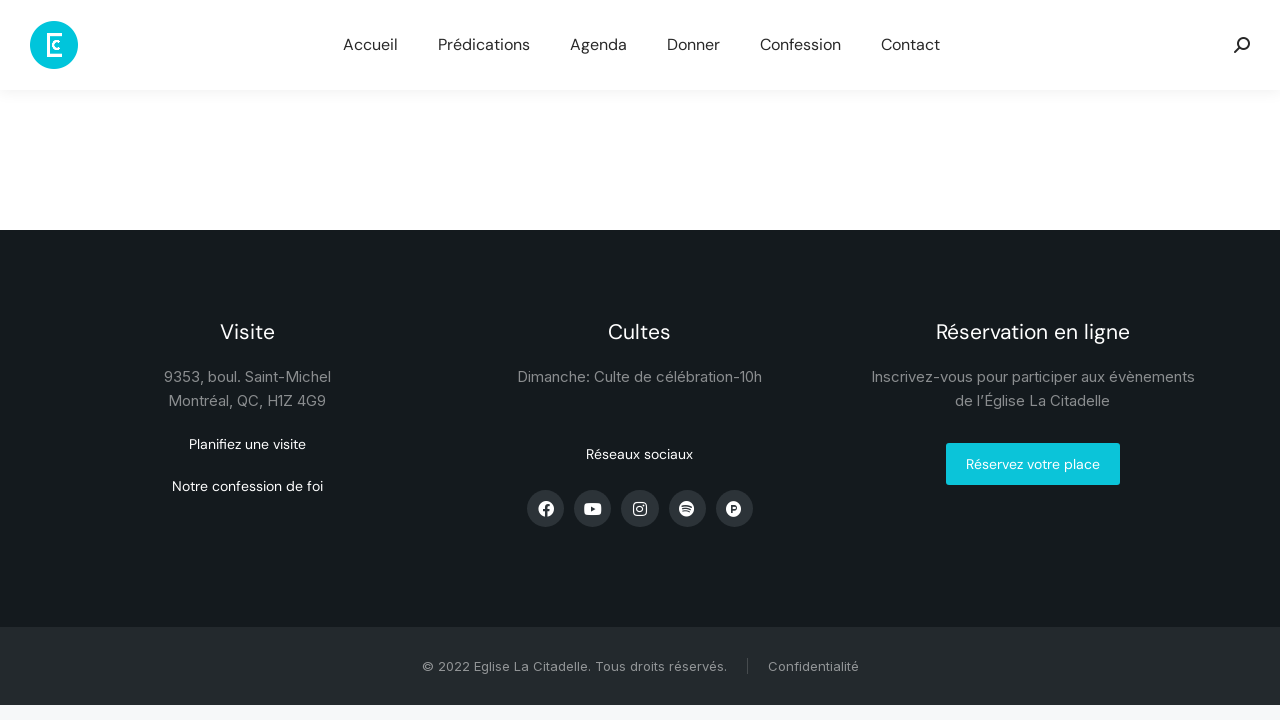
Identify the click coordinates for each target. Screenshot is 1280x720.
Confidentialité (813, 666)
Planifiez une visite (247, 444)
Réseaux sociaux (639, 454)
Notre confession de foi (247, 486)
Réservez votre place (1033, 464)
